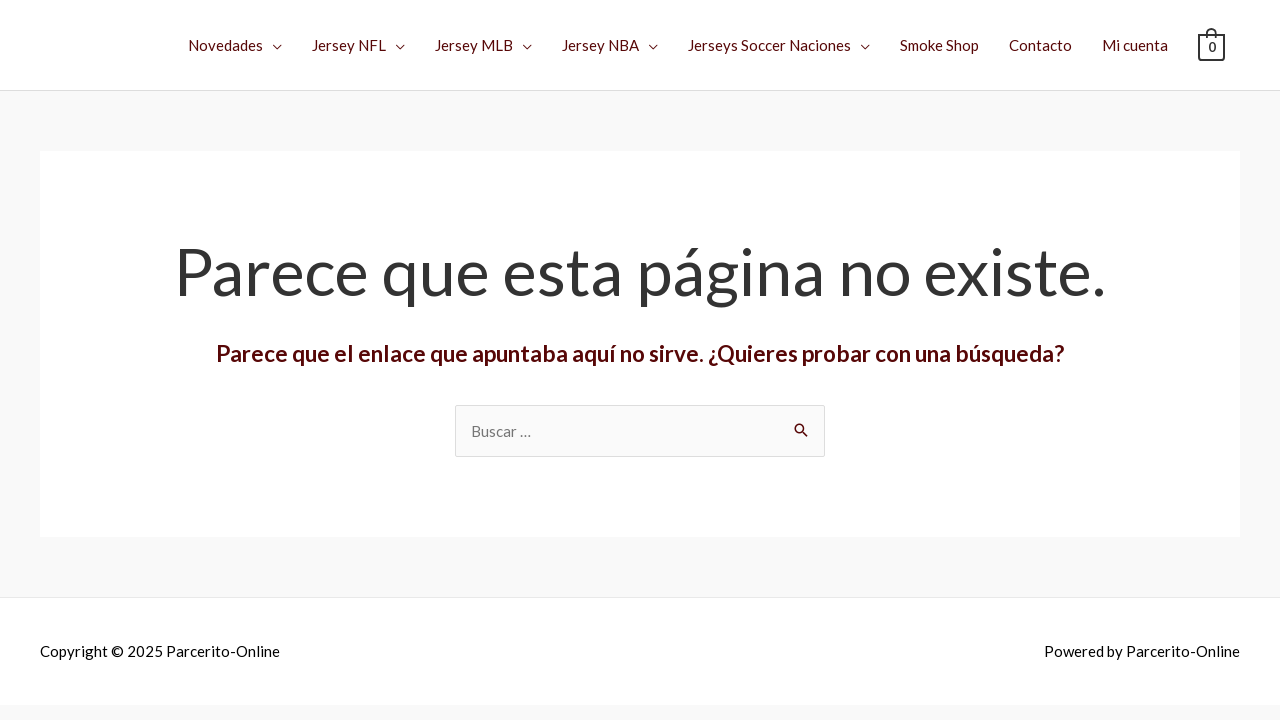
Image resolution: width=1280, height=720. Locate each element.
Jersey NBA (600, 45)
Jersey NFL (349, 45)
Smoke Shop (939, 45)
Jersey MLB (474, 45)
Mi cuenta (1135, 45)
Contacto (1040, 45)
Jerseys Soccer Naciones (769, 45)
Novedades (225, 45)
